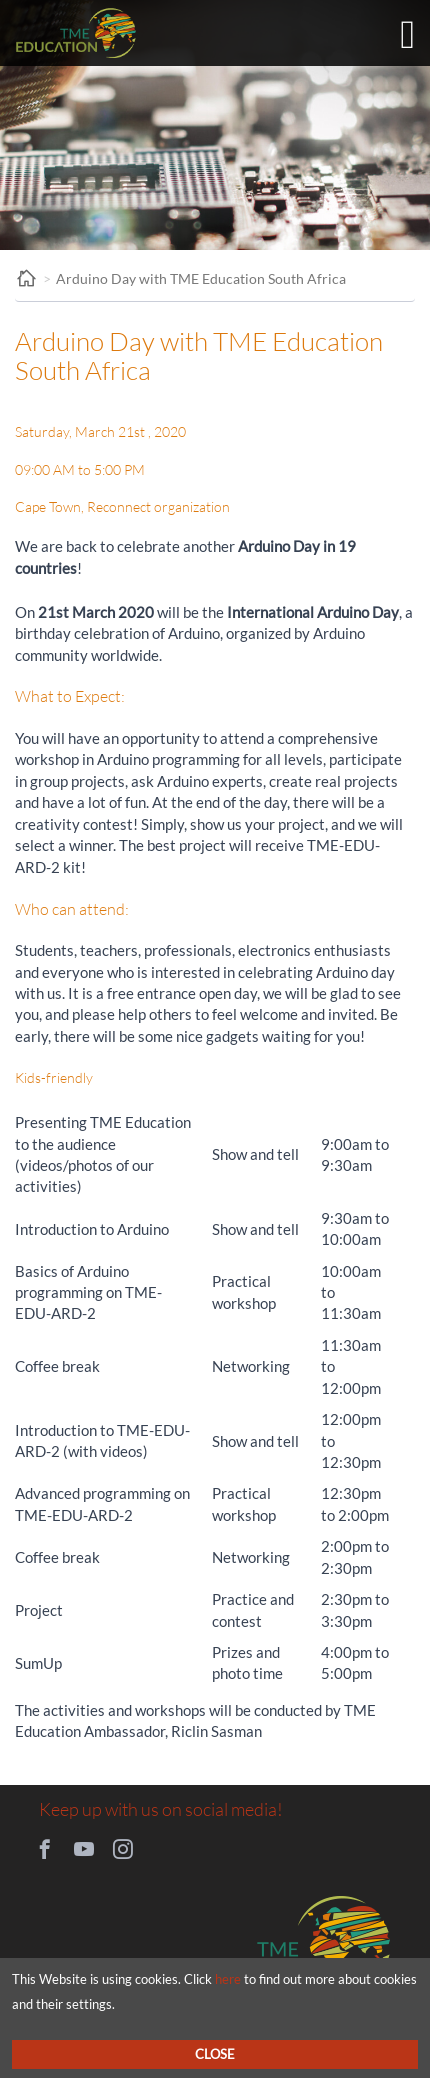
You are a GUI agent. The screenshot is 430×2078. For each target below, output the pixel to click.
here (228, 1979)
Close (215, 2054)
